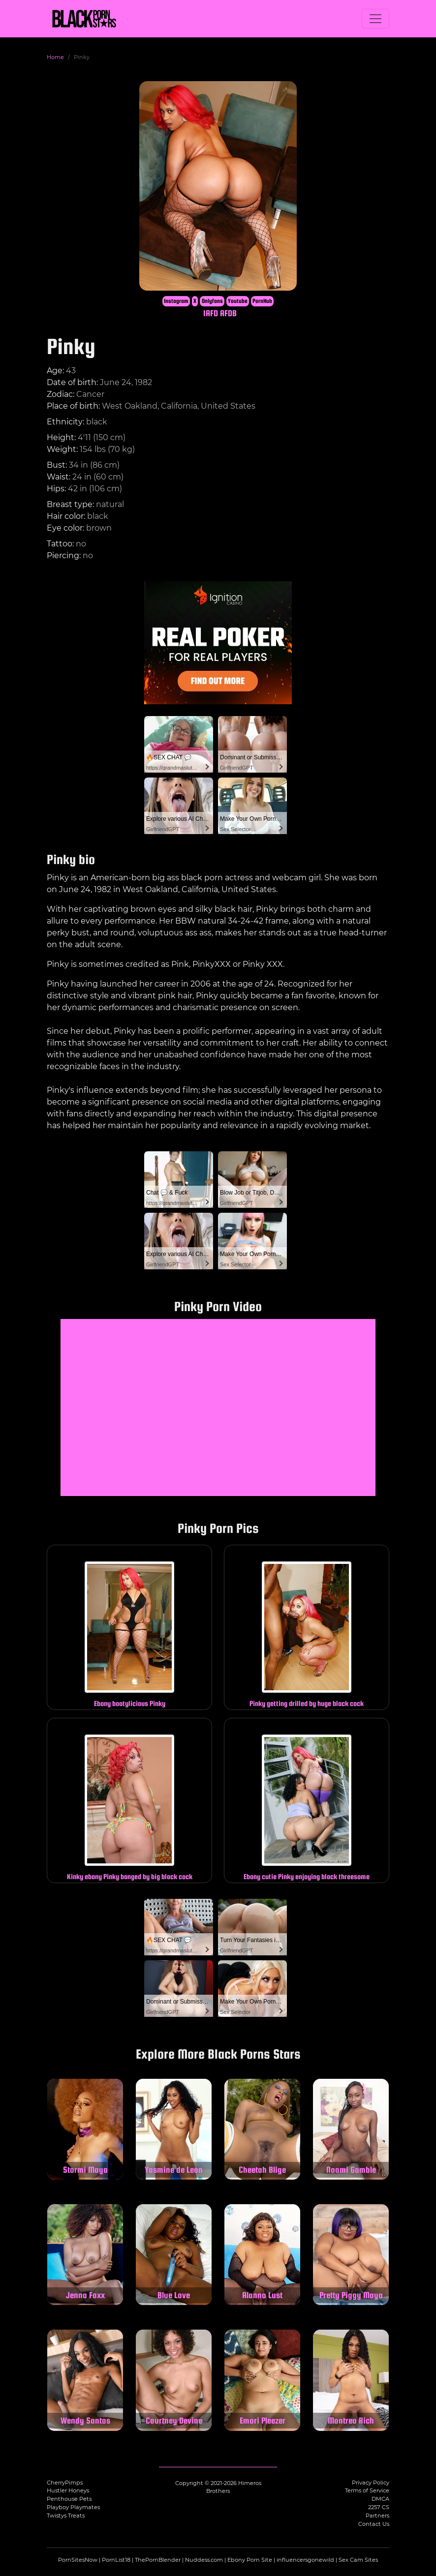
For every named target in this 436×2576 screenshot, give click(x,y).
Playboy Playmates (73, 2507)
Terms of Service (367, 2490)
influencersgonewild (305, 2559)
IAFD (210, 313)
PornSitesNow (77, 2559)
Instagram (176, 301)
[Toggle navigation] (375, 19)
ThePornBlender (158, 2559)
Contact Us (373, 2523)
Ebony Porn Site (249, 2559)
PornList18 (116, 2559)
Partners (377, 2515)
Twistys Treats (66, 2515)
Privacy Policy (370, 2482)
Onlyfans (212, 301)
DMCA (380, 2498)
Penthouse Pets (69, 2498)
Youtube (238, 301)
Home (55, 57)
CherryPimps (65, 2482)
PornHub (262, 301)
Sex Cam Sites (358, 2559)
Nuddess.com (204, 2559)
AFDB (228, 313)
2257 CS (378, 2507)
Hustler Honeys (68, 2490)
